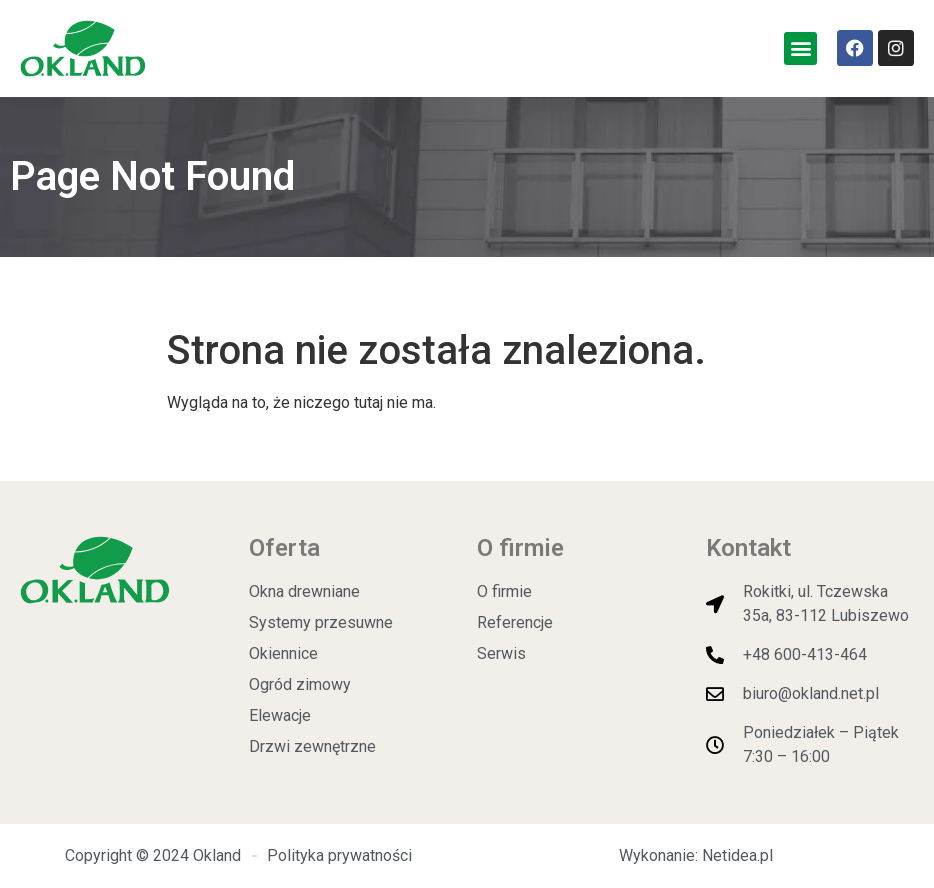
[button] (800, 48)
